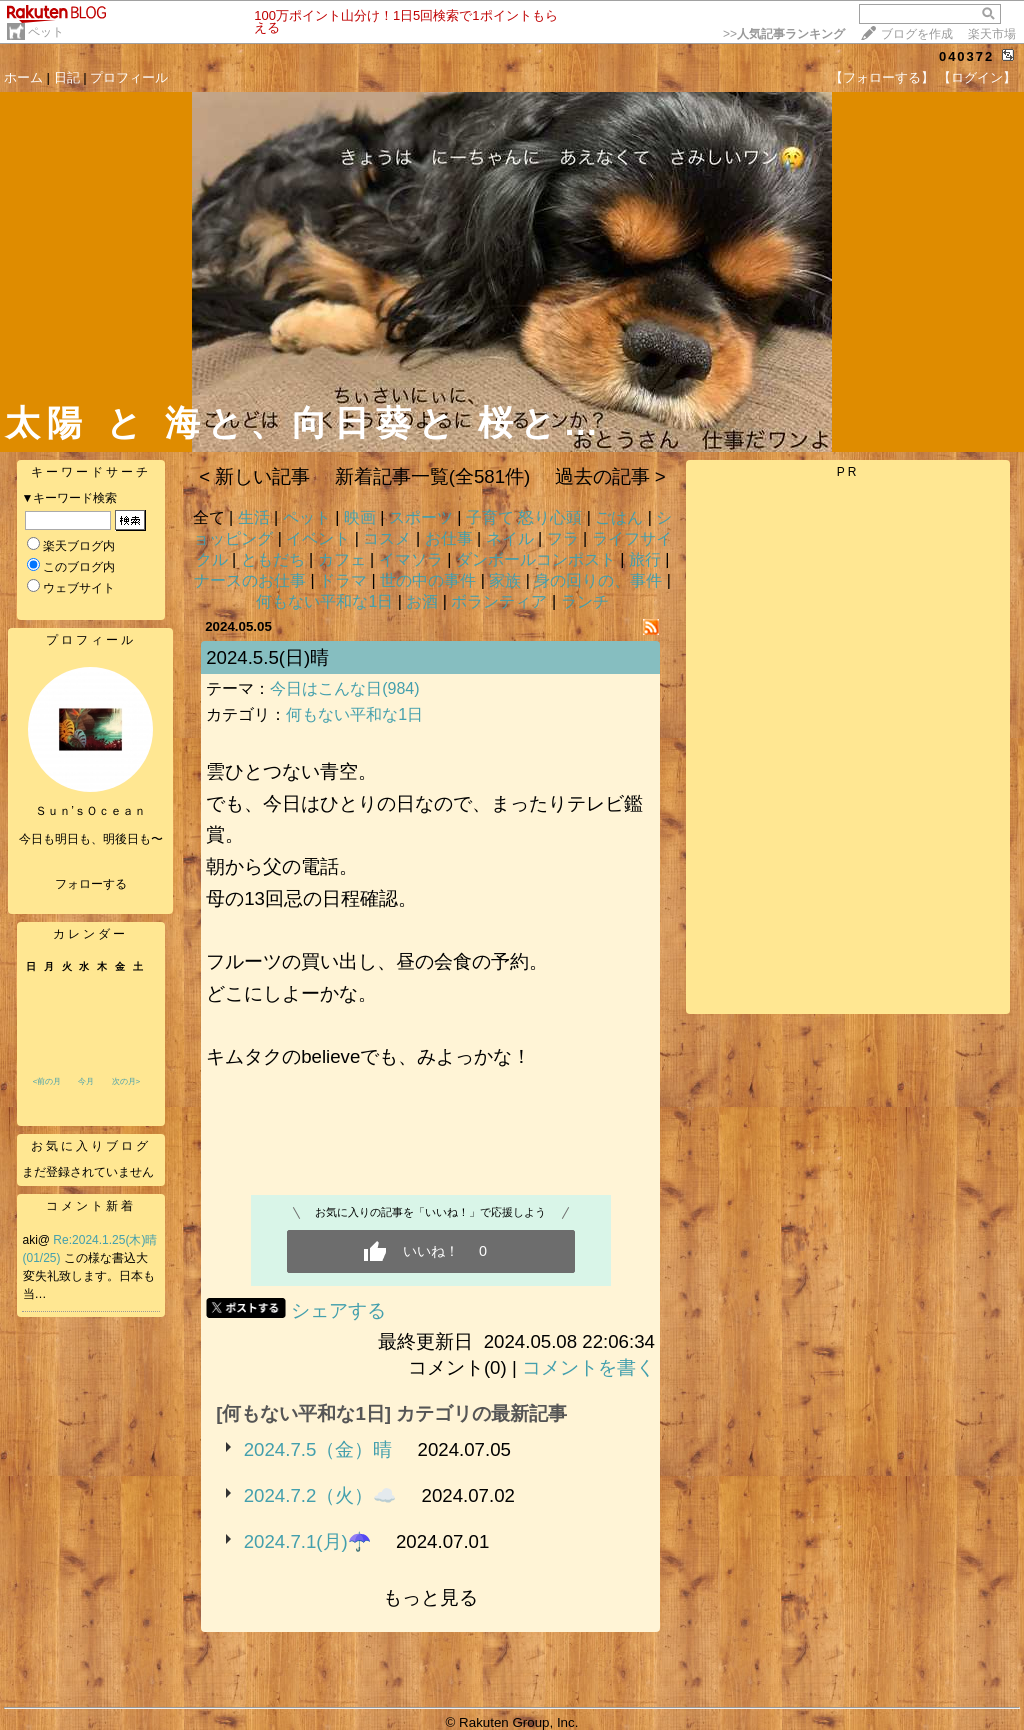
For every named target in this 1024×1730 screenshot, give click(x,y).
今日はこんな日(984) (344, 688)
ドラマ (343, 580)
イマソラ (411, 559)
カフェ (342, 559)
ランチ (585, 601)
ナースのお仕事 (250, 580)
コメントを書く (588, 1367)
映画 (360, 517)
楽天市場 (992, 34)
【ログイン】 (977, 77)
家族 (505, 580)
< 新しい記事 (254, 476)
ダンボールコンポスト (536, 559)
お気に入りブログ (91, 1146)
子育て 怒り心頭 (524, 517)
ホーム (23, 77)
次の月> (126, 1081)
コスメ (387, 538)
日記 (67, 77)
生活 (254, 517)
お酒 (422, 601)
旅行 (645, 559)
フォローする (91, 884)
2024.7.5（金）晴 (318, 1449)
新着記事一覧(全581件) (433, 476)
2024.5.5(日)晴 (267, 657)
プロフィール (129, 77)
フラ (563, 538)
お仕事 (449, 538)
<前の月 (47, 1081)
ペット (46, 32)
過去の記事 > (610, 476)
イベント (318, 538)
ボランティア (499, 601)
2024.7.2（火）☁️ (320, 1495)
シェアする (338, 1310)
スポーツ (421, 517)
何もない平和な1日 (324, 601)
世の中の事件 (428, 580)
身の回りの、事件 (598, 580)
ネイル (510, 538)
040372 (966, 56)
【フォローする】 (882, 77)
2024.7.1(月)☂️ (307, 1541)
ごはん (619, 517)
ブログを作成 (917, 34)
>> (784, 34)
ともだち (273, 559)
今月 (86, 1081)
